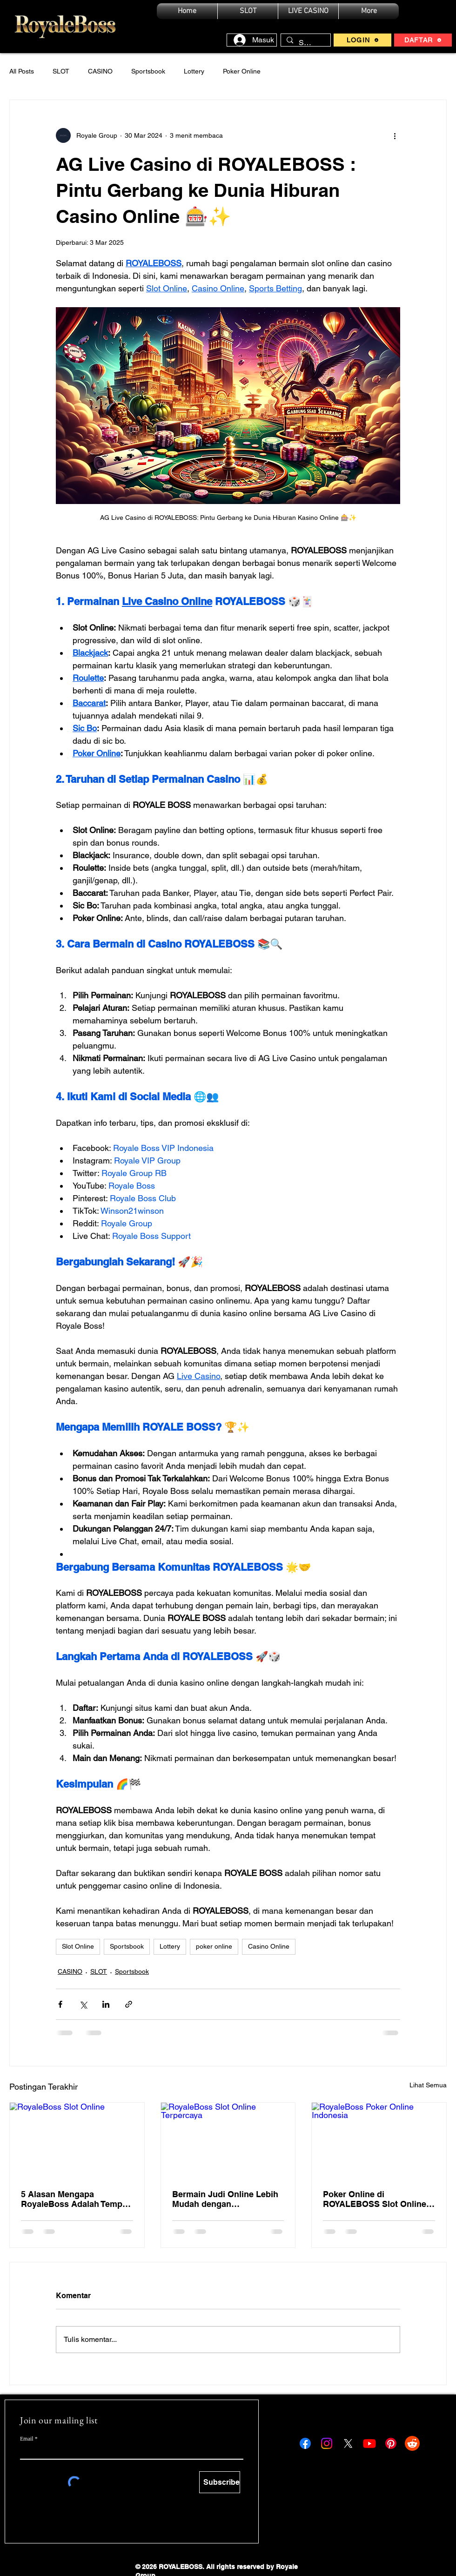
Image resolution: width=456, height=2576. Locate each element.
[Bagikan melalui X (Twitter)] (83, 2004)
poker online (214, 1946)
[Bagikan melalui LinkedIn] (105, 2004)
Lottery (194, 71)
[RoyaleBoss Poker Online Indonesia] (379, 2140)
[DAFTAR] (423, 40)
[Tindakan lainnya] (394, 135)
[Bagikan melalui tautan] (128, 2004)
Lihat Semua (428, 2085)
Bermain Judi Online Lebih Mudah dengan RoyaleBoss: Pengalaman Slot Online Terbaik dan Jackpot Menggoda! (225, 2199)
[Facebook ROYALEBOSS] (305, 2443)
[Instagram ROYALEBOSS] (326, 2443)
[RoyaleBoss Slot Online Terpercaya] (228, 2140)
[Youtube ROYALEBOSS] (369, 2443)
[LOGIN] (362, 40)
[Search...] (305, 43)
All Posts (21, 71)
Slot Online (78, 1946)
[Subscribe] (219, 2482)
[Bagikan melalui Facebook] (60, 2004)
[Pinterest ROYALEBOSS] (390, 2443)
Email (27, 2438)
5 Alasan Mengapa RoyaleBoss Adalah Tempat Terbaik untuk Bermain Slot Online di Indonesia (75, 2199)
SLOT (61, 71)
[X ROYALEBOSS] (348, 2443)
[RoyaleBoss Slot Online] (77, 2140)
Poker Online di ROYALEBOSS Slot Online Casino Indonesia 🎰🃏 (374, 2199)
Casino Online (268, 1946)
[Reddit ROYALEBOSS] (412, 2443)
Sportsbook (148, 71)
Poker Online (242, 71)
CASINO (100, 71)
